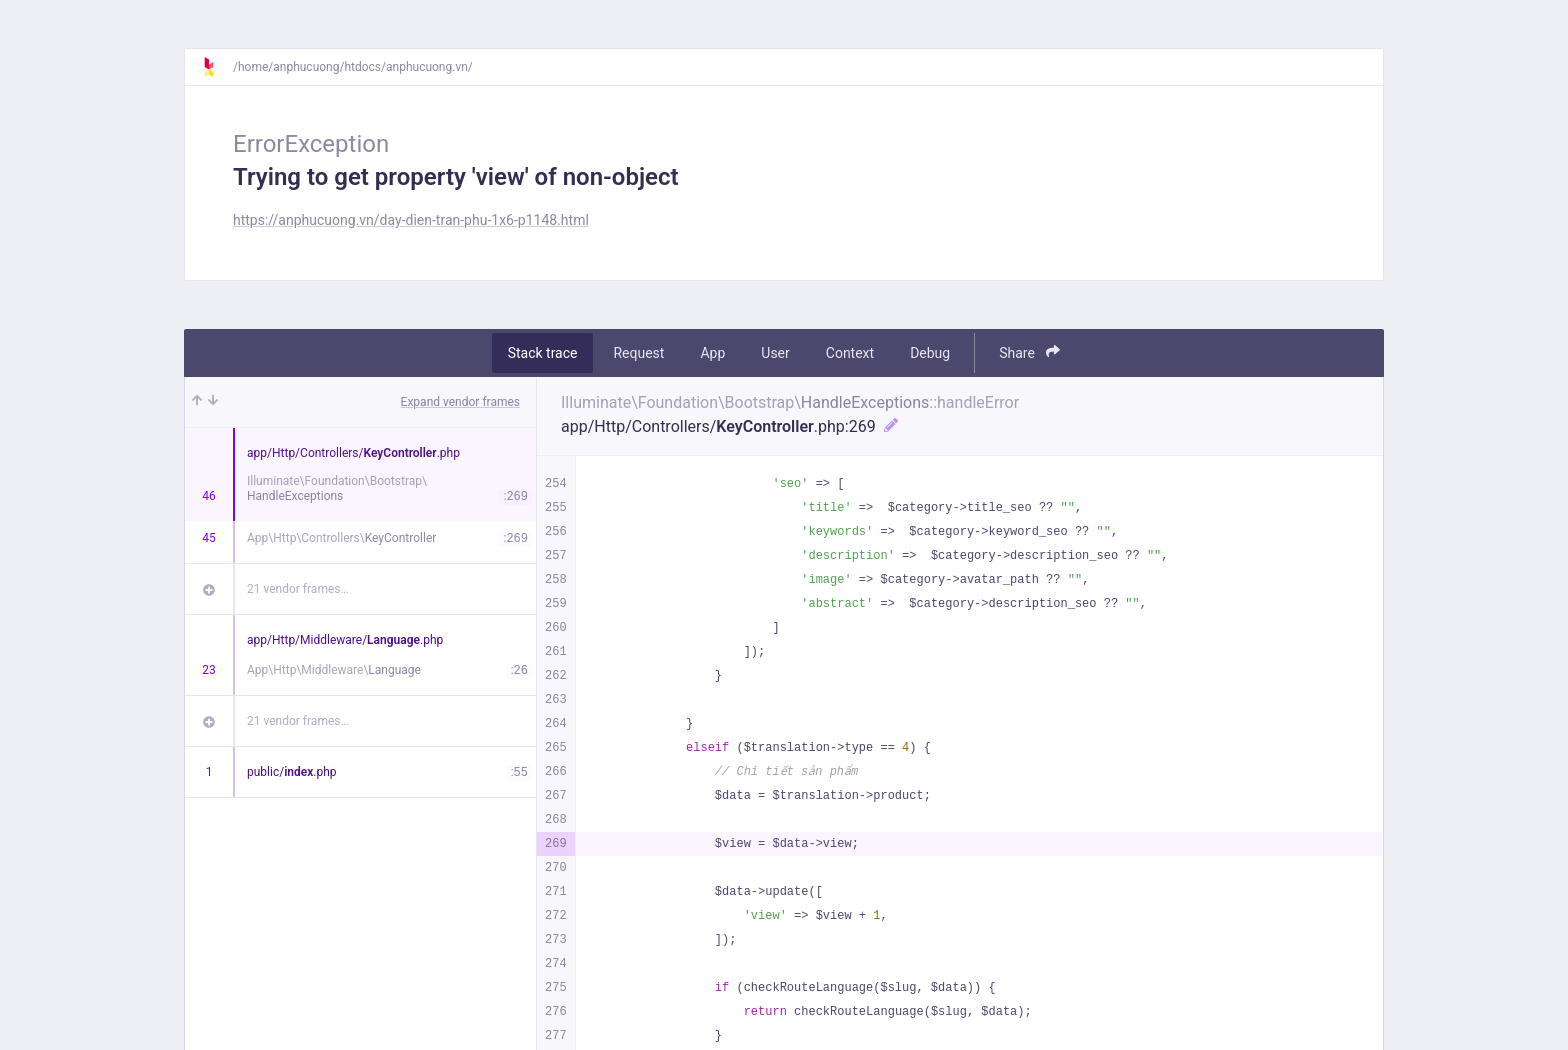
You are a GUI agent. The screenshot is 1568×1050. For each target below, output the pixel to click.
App (712, 353)
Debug (930, 353)
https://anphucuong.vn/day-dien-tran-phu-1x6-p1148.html (411, 220)
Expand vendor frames (460, 402)
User (775, 353)
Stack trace (543, 353)
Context (850, 353)
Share (1029, 352)
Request (638, 353)
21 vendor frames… (297, 589)
